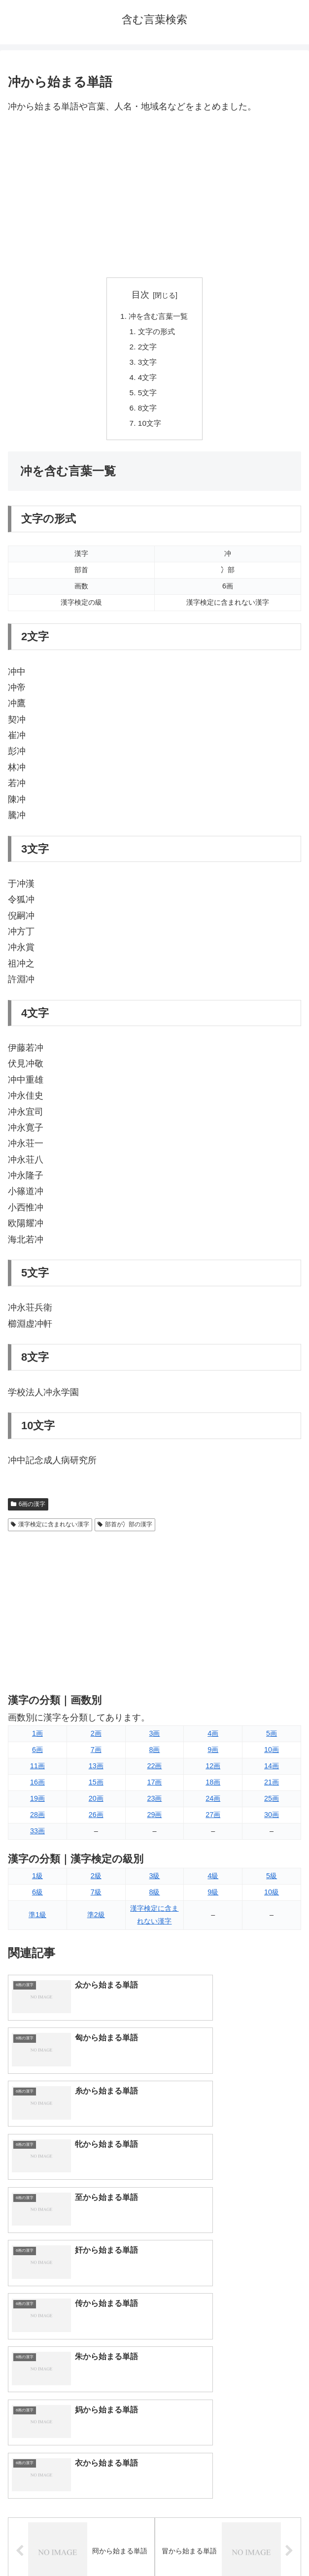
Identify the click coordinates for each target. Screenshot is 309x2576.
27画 (213, 1820)
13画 (96, 1772)
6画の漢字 (28, 1510)
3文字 (147, 364)
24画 (213, 1804)
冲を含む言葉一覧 (158, 316)
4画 (212, 1739)
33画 (37, 1837)
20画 (96, 1804)
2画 (96, 1739)
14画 (271, 1772)
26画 (96, 1820)
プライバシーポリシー (229, 2544)
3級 (154, 1882)
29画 (154, 1820)
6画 (37, 1755)
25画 (271, 1804)
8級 (154, 1898)
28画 (37, 1820)
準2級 (96, 1920)
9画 (212, 1755)
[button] (291, 2347)
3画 (154, 1739)
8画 (154, 1755)
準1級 (37, 1920)
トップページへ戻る (79, 2544)
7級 (96, 1898)
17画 (154, 1788)
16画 (37, 1788)
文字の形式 (156, 332)
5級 (271, 1882)
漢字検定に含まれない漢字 (50, 1530)
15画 (96, 1788)
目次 (140, 295)
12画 (213, 1772)
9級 (212, 1898)
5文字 (147, 396)
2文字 (147, 348)
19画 (37, 1804)
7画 (96, 1755)
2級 (96, 1882)
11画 (37, 1772)
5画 (271, 1739)
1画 (37, 1739)
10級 (271, 1898)
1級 (37, 1882)
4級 (212, 1882)
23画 (154, 1804)
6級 (37, 1898)
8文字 (147, 412)
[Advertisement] (154, 196)
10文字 (149, 428)
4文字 (147, 381)
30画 (271, 1820)
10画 (271, 1755)
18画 (213, 1788)
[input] (154, 2347)
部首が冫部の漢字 (125, 1530)
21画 (271, 1788)
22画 (154, 1772)
